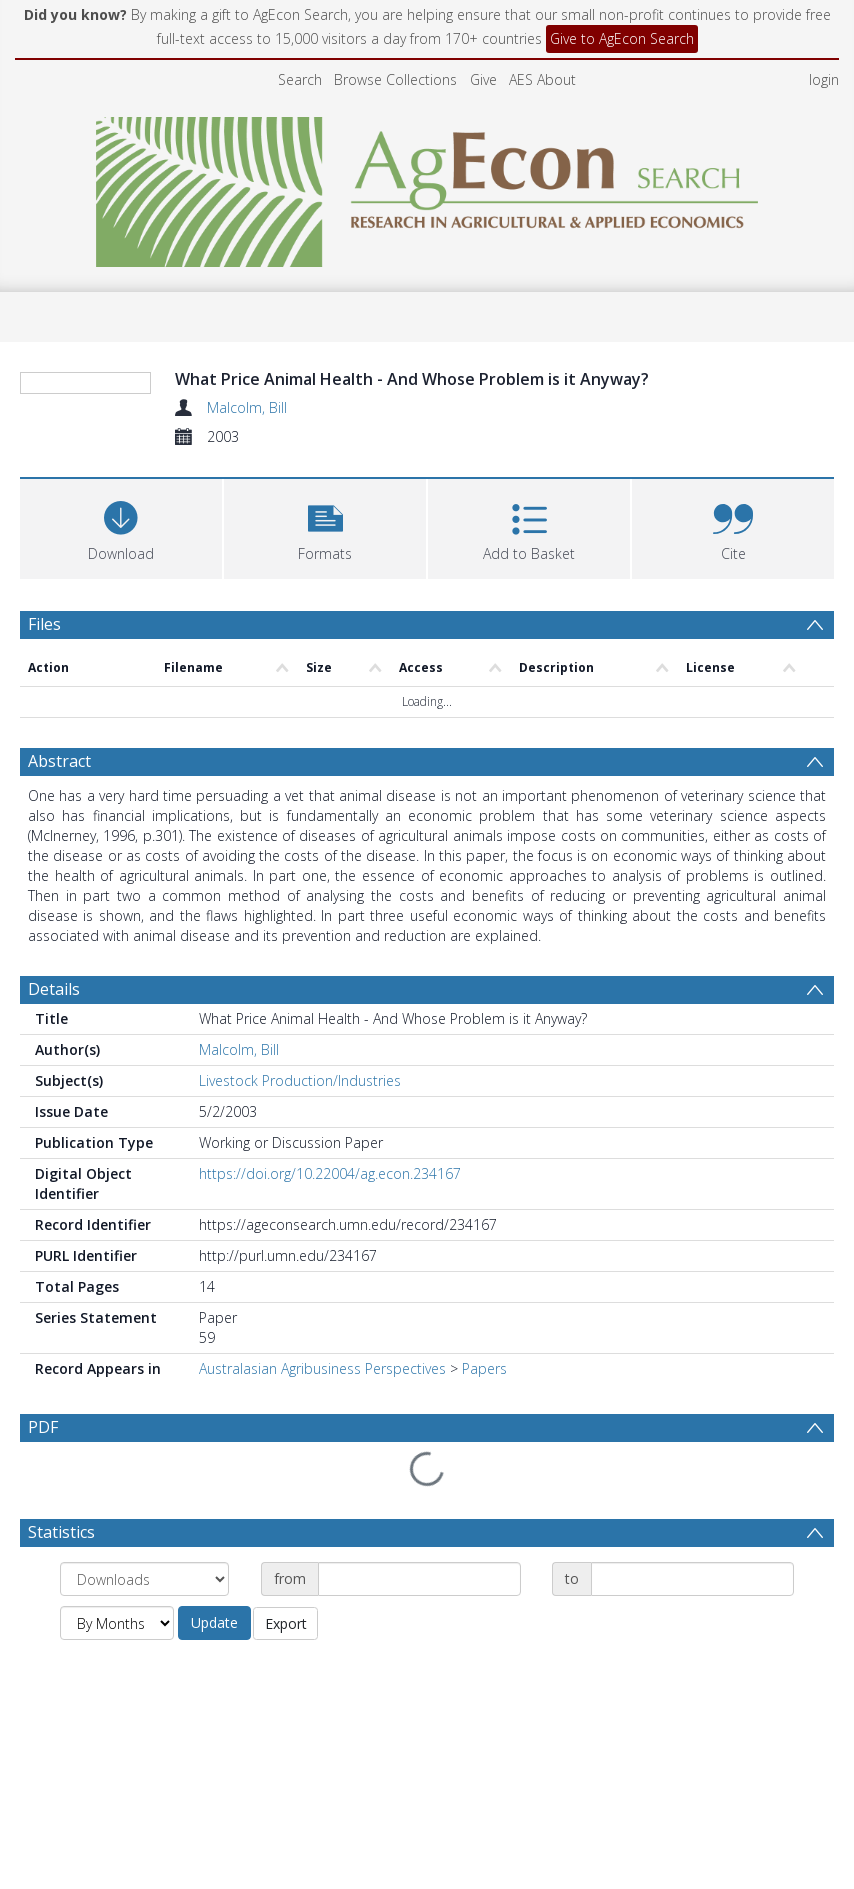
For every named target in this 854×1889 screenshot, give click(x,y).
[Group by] (144, 1580)
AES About (542, 79)
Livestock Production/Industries (300, 1128)
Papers (484, 1416)
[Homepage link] (427, 186)
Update (214, 1623)
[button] (325, 647)
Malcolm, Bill (247, 407)
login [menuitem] (824, 79)
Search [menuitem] (300, 79)
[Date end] (692, 1580)
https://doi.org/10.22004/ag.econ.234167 (330, 1221)
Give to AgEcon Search (622, 38)
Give (483, 79)
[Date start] (419, 1580)
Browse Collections (395, 79)
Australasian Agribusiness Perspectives (322, 1416)
